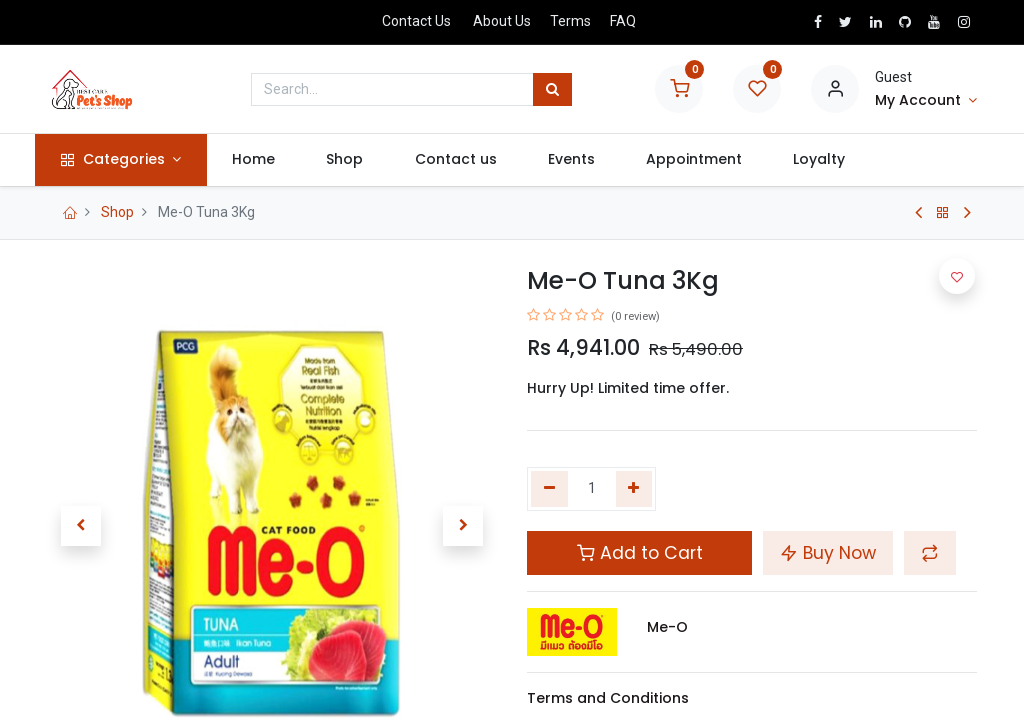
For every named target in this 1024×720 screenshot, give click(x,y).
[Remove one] (549, 489)
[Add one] (634, 489)
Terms (570, 21)
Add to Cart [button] (640, 553)
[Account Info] (926, 101)
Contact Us (416, 21)
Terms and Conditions (608, 698)
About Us (502, 21)
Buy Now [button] (828, 553)
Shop (117, 212)
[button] (81, 526)
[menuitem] (266, 160)
